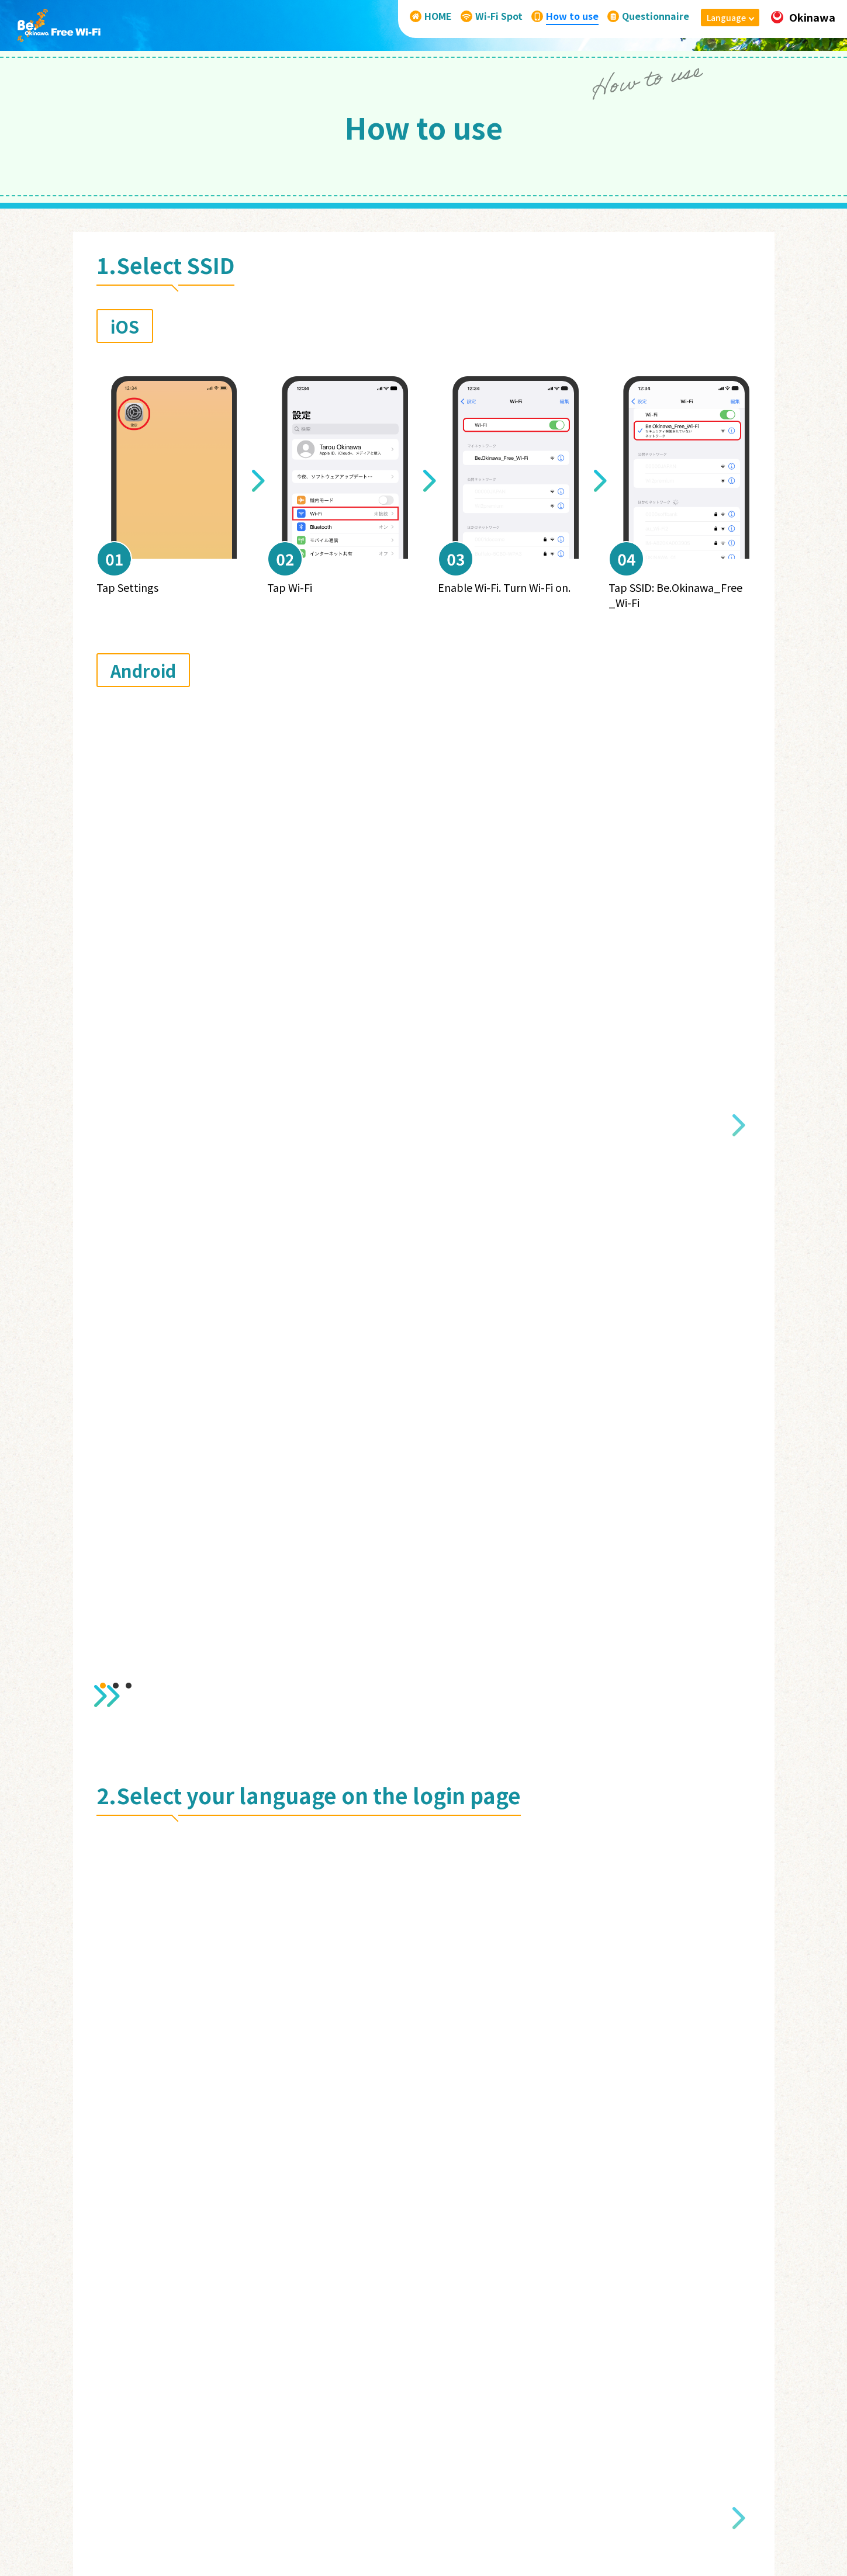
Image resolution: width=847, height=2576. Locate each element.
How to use (475, 2431)
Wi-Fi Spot (411, 2431)
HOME (359, 2431)
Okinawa (803, 17)
